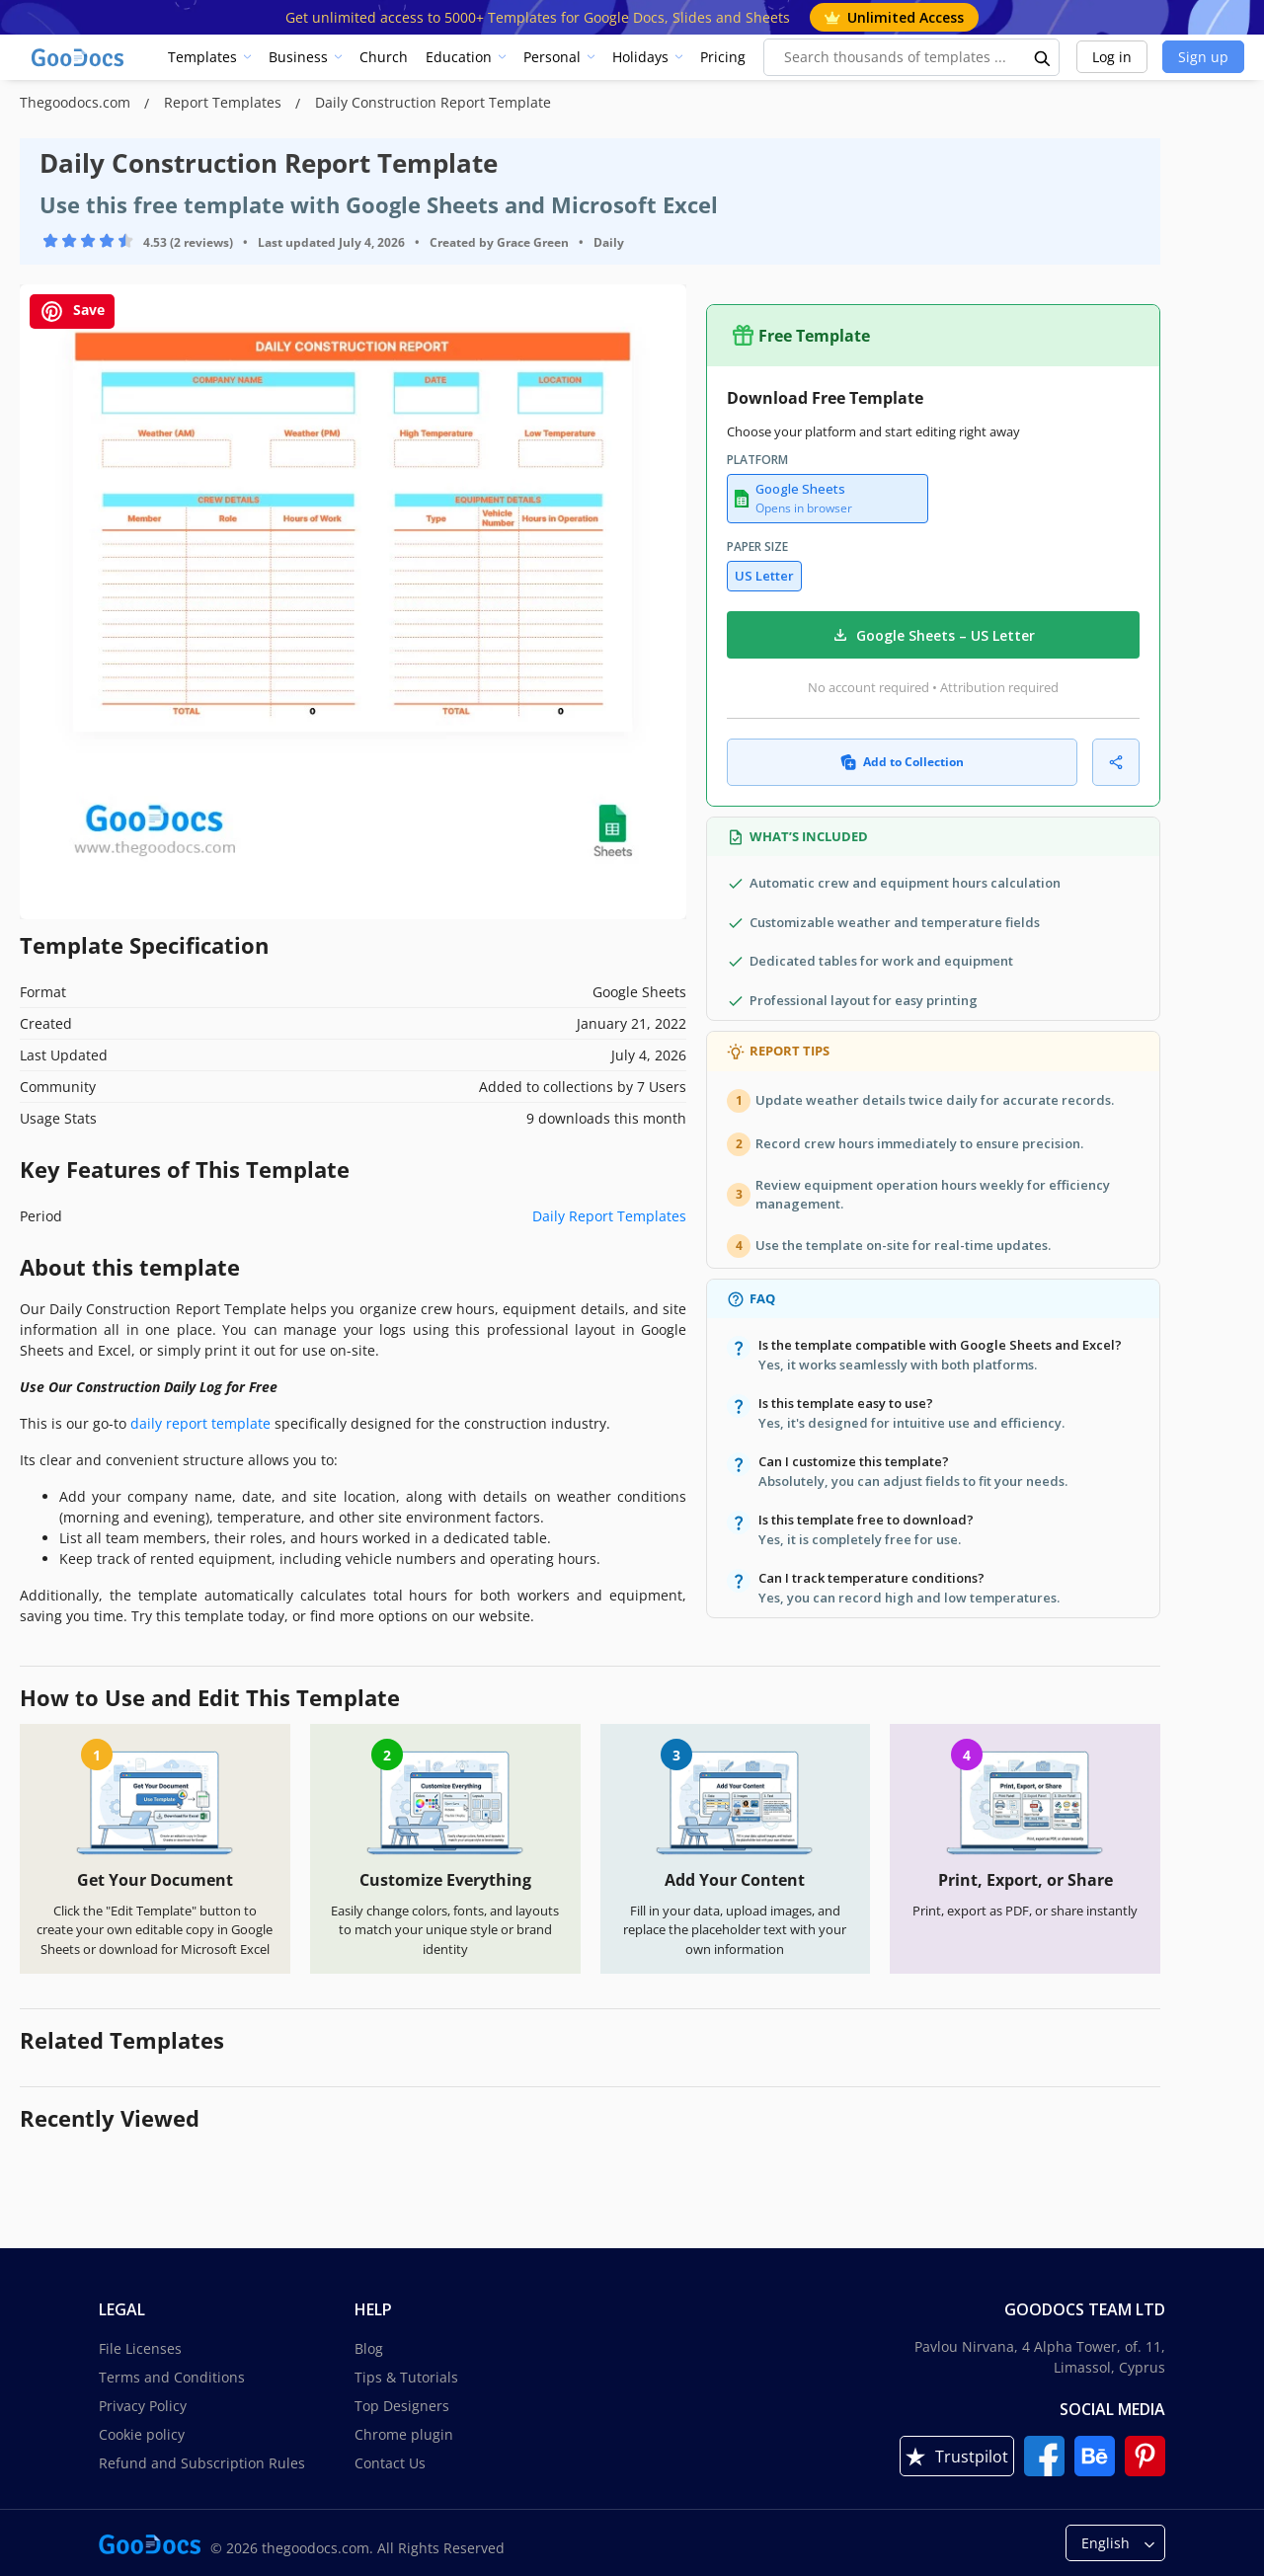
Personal (552, 56)
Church (383, 56)
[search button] (1043, 57)
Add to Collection (902, 761)
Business (298, 56)
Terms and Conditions (172, 2377)
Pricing (723, 56)
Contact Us (390, 2463)
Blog (369, 2348)
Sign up (1203, 56)
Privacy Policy (143, 2405)
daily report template (200, 1423)
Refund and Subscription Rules (202, 2463)
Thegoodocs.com (77, 102)
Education (459, 56)
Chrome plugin (404, 2434)
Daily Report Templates (609, 1216)
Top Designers (402, 2405)
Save (72, 311)
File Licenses (140, 2348)
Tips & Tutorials (406, 2377)
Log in (1112, 56)
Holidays (640, 56)
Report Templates (224, 102)
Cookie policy (142, 2434)
